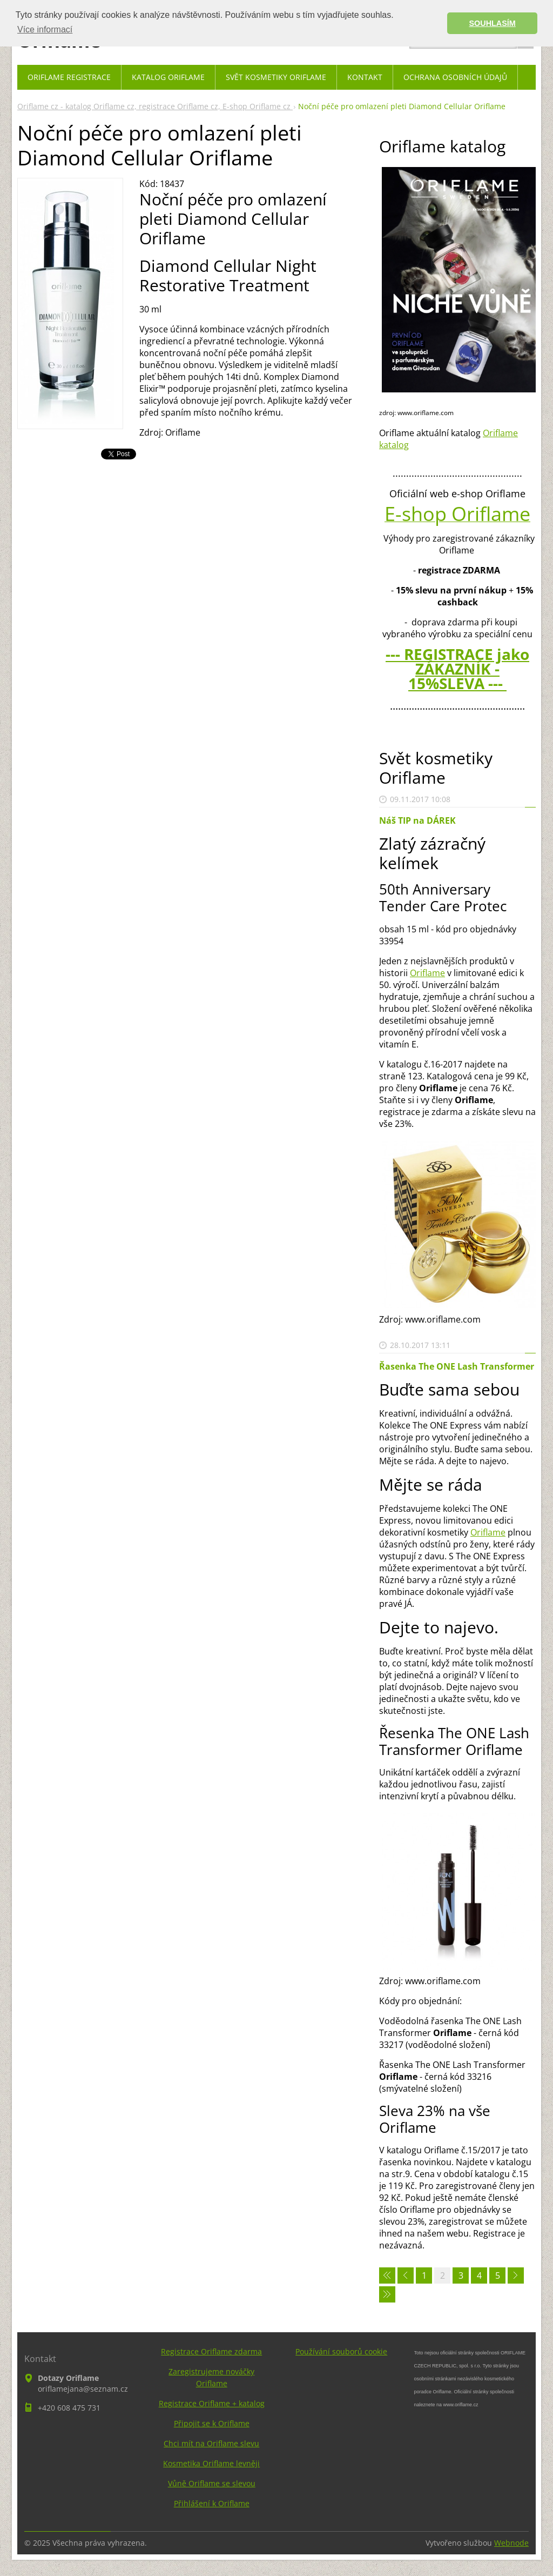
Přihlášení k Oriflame (211, 2503)
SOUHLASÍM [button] (492, 23)
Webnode (511, 2543)
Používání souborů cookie (341, 2351)
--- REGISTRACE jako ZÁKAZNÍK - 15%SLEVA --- (457, 668)
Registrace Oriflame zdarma (211, 2351)
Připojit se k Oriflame (211, 2423)
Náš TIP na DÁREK (417, 820)
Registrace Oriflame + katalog (212, 2403)
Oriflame (427, 973)
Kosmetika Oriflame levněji (211, 2463)
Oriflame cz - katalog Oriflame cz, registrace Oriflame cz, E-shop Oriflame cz (155, 106)
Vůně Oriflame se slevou (211, 2483)
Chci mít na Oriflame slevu (211, 2443)
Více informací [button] (44, 29)
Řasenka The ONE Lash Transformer (456, 1366)
